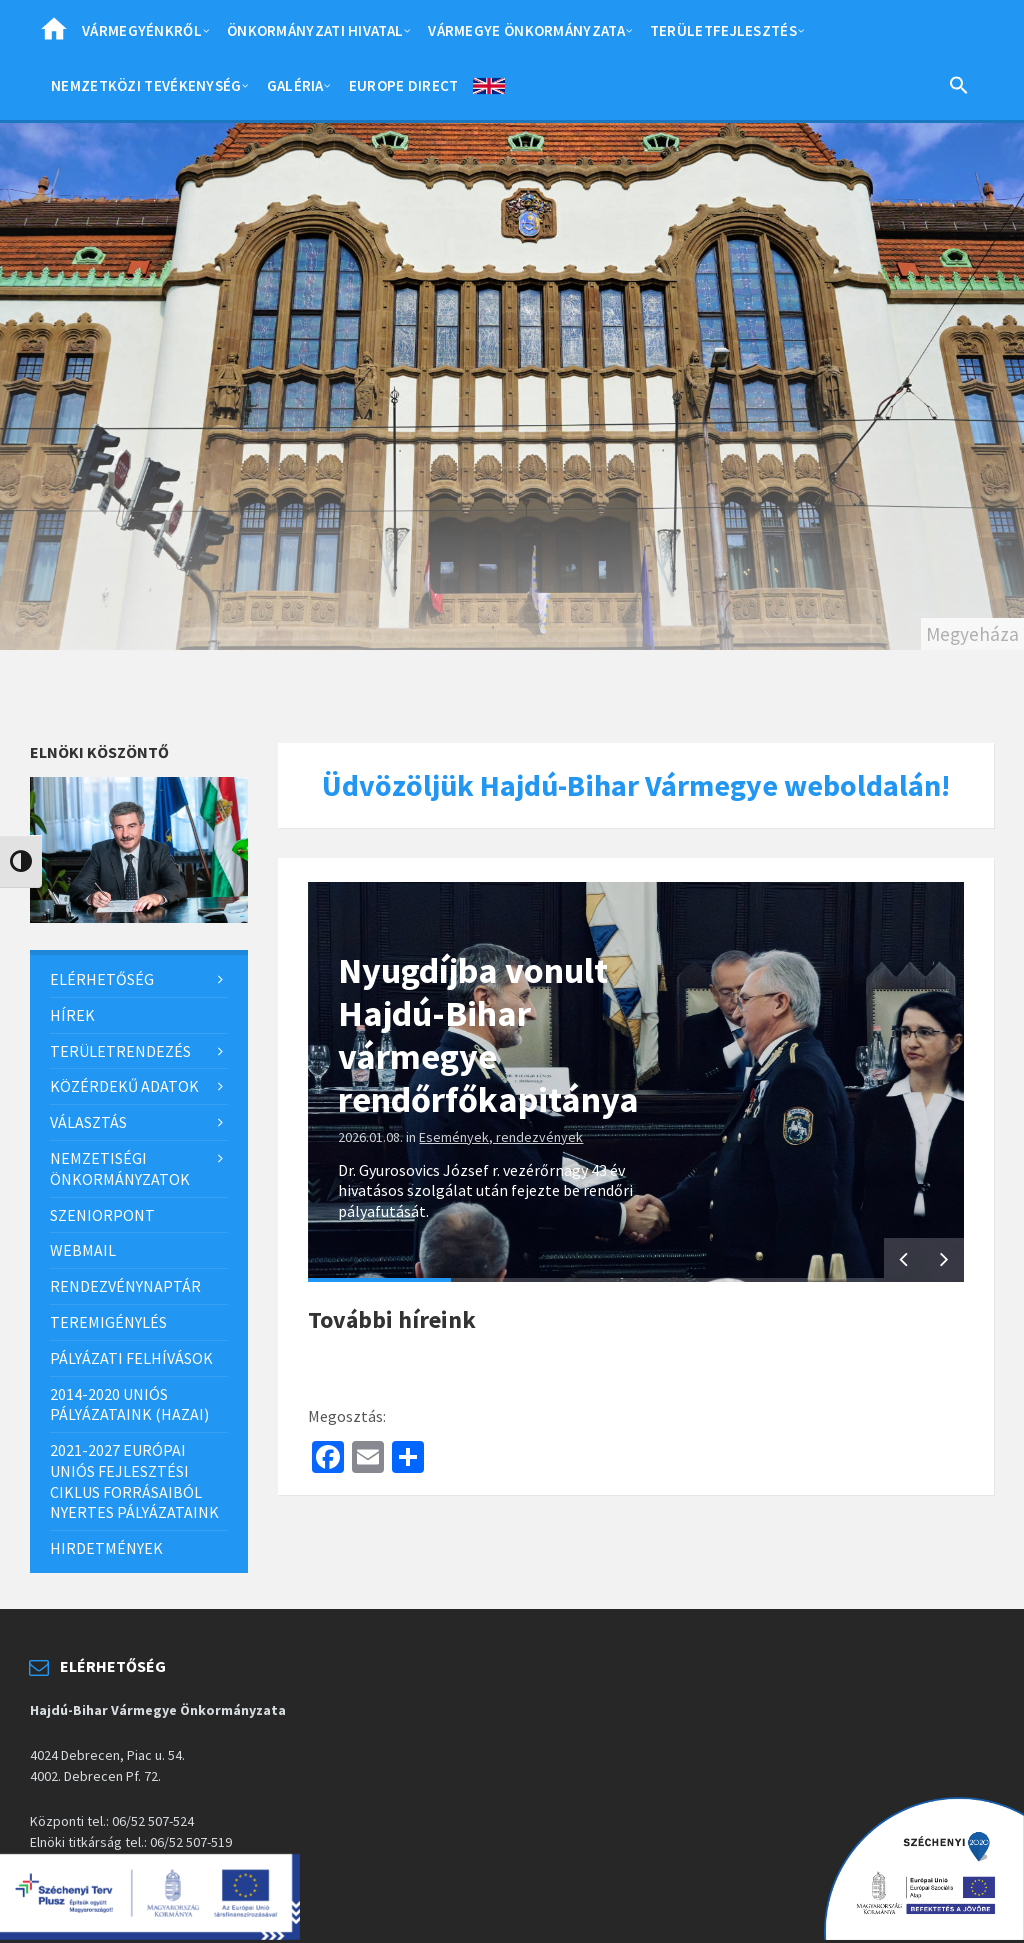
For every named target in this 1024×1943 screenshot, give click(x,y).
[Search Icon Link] (959, 89)
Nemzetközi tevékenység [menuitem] (146, 85)
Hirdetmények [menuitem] (106, 1548)
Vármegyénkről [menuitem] (142, 30)
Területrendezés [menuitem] (120, 1051)
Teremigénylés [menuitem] (108, 1322)
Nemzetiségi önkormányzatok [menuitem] (120, 1168)
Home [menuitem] (54, 35)
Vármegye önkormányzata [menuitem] (526, 30)
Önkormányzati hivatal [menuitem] (315, 30)
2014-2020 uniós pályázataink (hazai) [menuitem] (129, 1404)
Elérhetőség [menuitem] (102, 979)
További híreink (392, 1319)
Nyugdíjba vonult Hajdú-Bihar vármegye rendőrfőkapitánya (488, 1035)
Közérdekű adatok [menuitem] (124, 1086)
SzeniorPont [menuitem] (102, 1215)
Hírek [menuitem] (72, 1015)
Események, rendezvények (501, 1137)
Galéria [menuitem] (295, 85)
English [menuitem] (489, 90)
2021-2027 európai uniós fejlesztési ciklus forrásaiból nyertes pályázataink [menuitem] (134, 1481)
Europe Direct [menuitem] (404, 85)
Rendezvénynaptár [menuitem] (125, 1286)
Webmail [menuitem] (83, 1250)
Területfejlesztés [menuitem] (723, 30)
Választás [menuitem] (88, 1122)
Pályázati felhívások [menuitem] (131, 1358)
